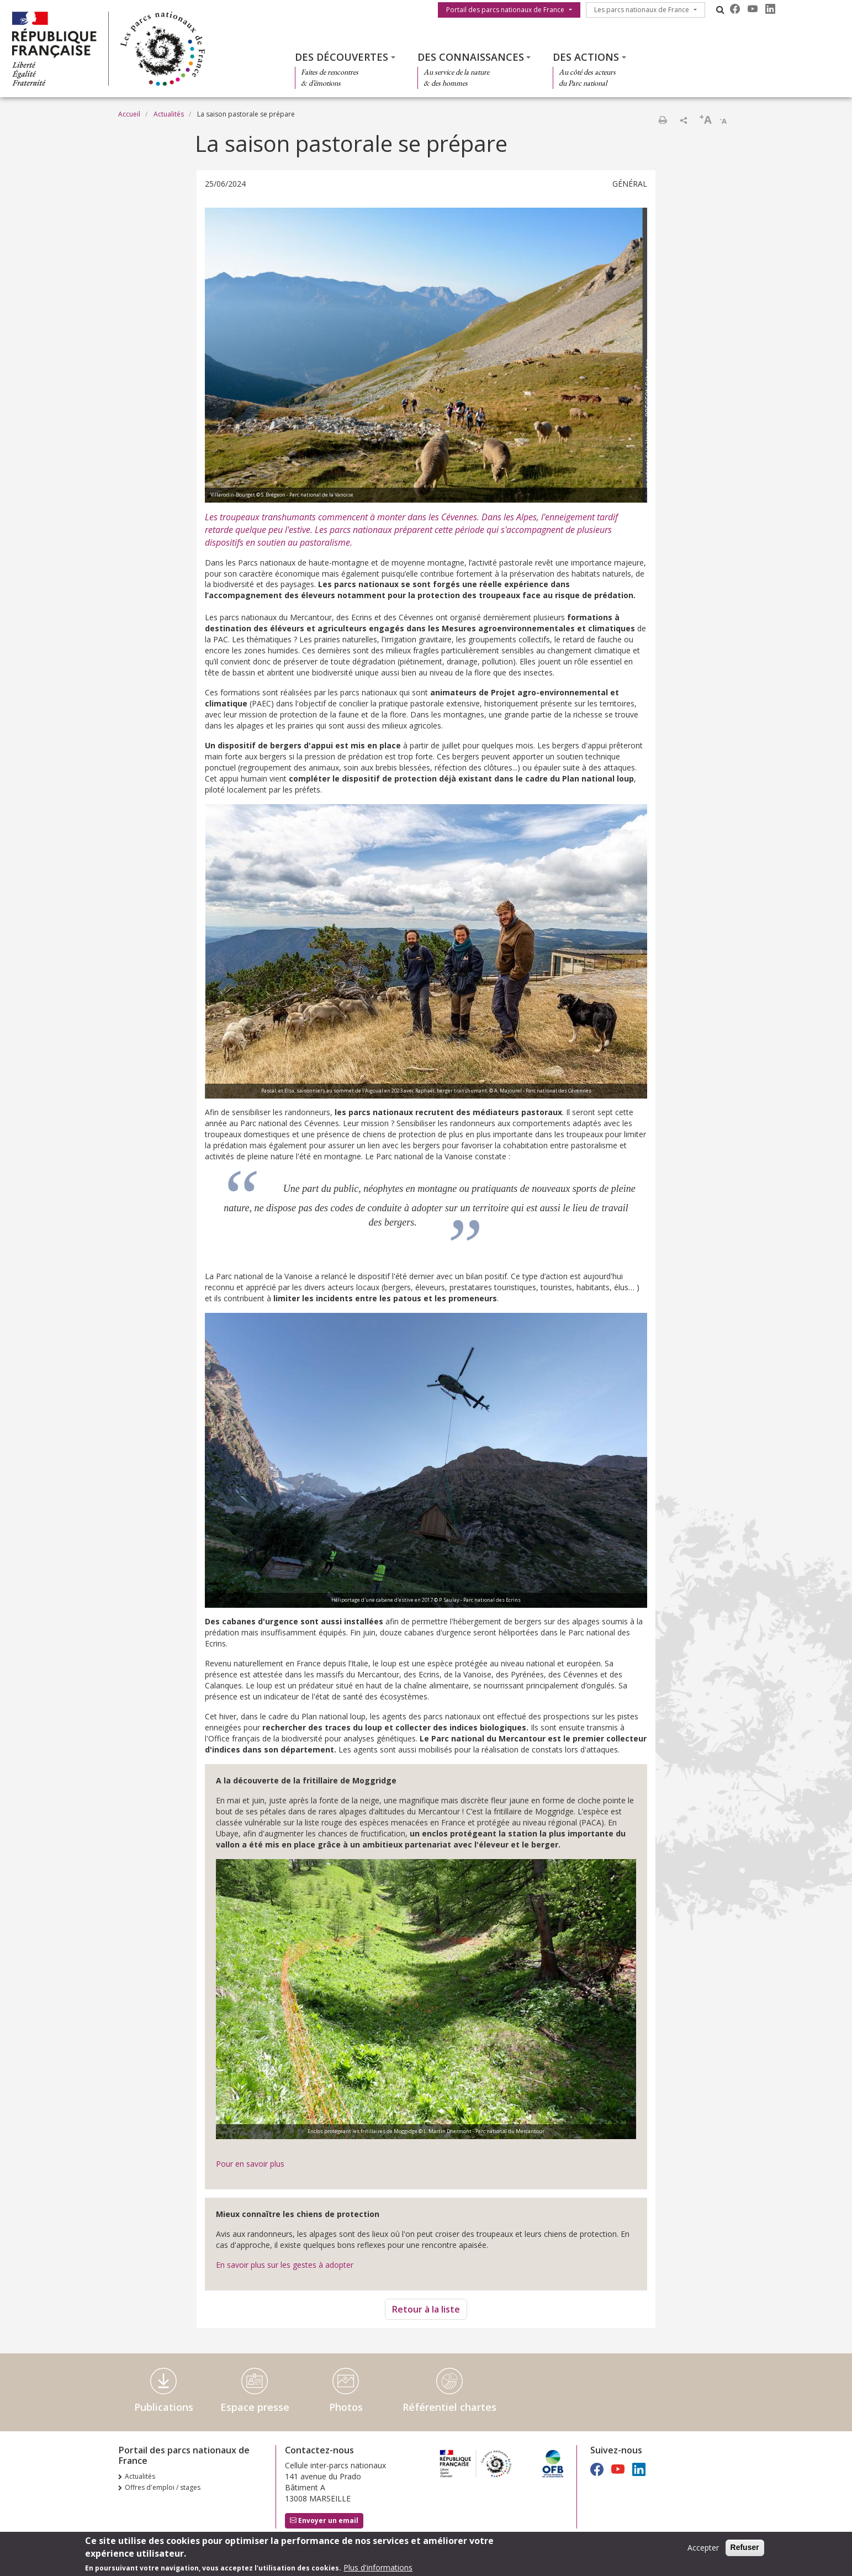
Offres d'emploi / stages (162, 2487)
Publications (163, 2407)
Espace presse (254, 2407)
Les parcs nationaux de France (641, 9)
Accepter (703, 2551)
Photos (346, 2407)
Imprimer (662, 119)
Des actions (586, 57)
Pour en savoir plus (250, 2163)
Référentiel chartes (449, 2407)
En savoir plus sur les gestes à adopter (284, 2265)
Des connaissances (470, 57)
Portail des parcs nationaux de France (505, 9)
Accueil (129, 114)
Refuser (745, 2550)
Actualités (169, 114)
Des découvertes (341, 57)
